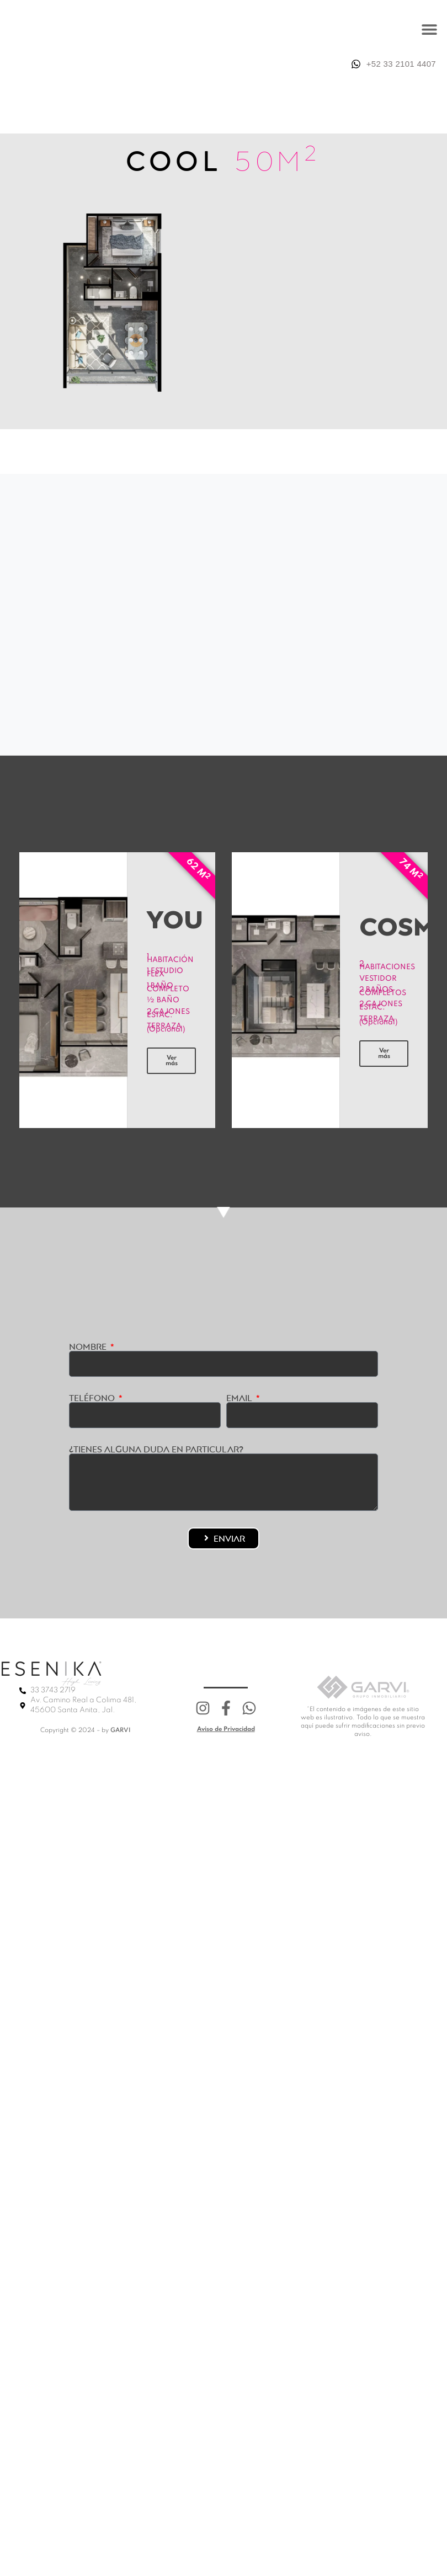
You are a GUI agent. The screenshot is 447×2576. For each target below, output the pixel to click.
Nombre (89, 1346)
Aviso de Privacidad (226, 1729)
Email (240, 1397)
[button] (429, 29)
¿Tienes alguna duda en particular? (156, 1449)
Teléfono (93, 1397)
